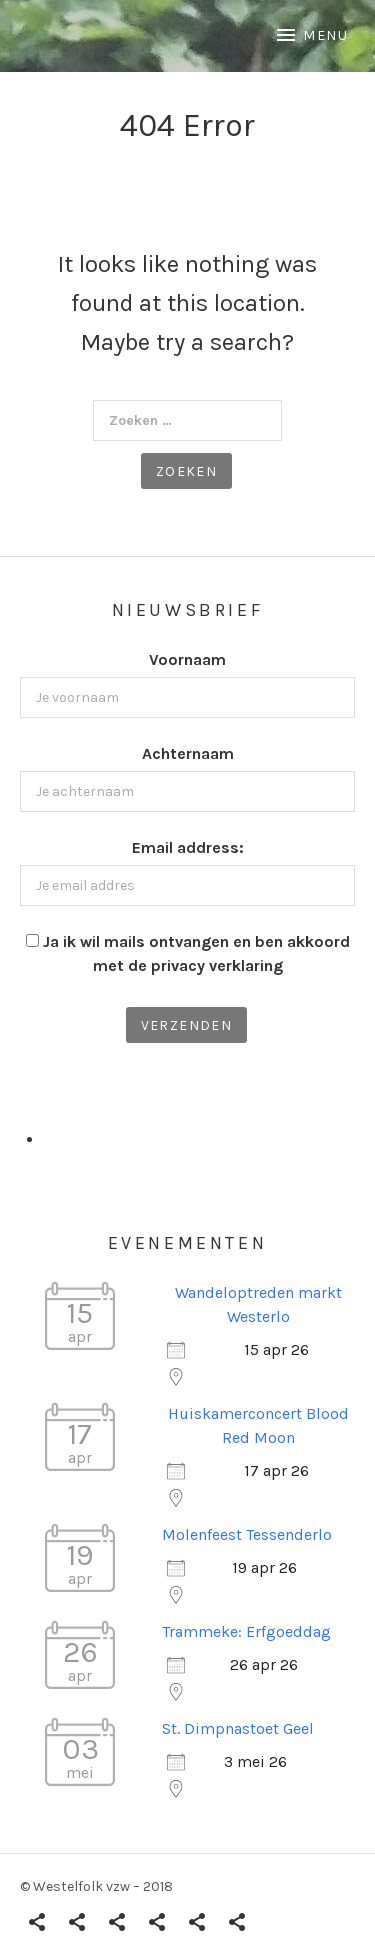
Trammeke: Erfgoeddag (246, 1631)
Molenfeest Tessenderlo (247, 1534)
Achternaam (188, 753)
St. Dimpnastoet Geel (238, 1728)
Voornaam (187, 659)
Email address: (188, 847)
